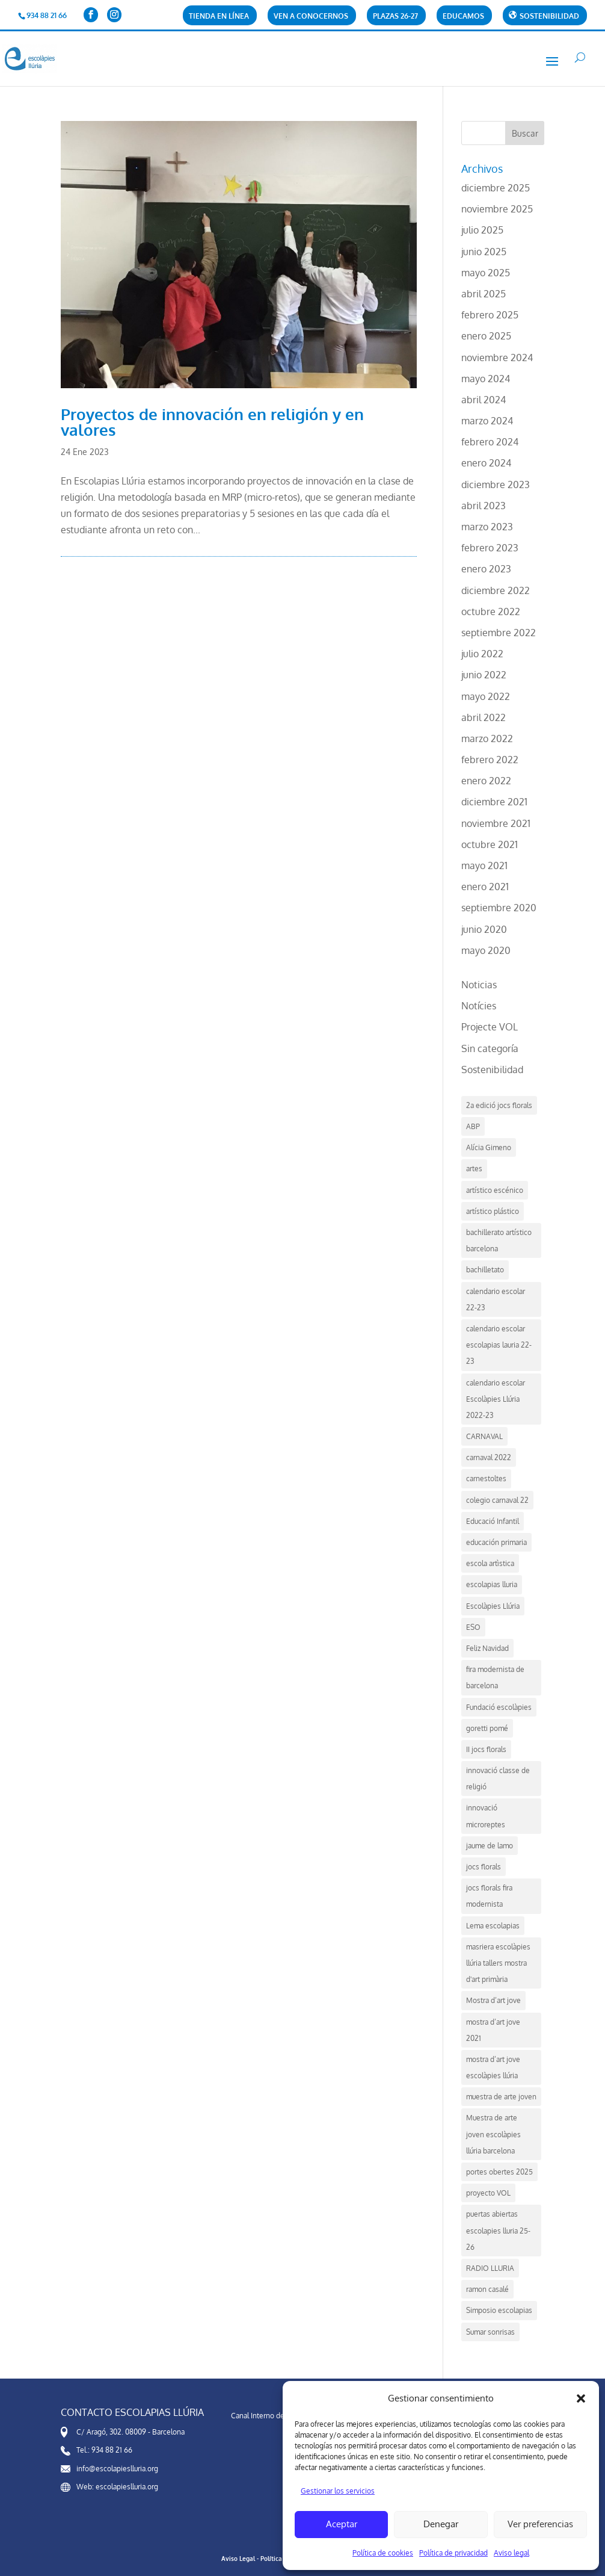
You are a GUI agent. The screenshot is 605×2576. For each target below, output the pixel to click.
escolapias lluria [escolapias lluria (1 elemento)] (491, 1584)
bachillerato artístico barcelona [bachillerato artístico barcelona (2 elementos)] (499, 1240)
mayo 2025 (485, 273)
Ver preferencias (540, 2524)
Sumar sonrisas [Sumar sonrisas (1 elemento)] (490, 2331)
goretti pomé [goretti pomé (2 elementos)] (487, 1728)
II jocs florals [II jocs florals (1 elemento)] (486, 1749)
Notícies (478, 1006)
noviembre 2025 (497, 209)
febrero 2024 (489, 442)
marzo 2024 (487, 421)
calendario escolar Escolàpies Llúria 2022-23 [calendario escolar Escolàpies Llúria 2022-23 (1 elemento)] (495, 1399)
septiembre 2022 (498, 633)
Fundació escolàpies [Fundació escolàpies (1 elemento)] (499, 1707)
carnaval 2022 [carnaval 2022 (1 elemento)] (488, 1457)
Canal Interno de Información (278, 2415)
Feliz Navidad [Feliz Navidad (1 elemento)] (487, 1648)
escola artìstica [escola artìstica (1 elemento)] (490, 1563)
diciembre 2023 (495, 484)
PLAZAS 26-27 (395, 16)
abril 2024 (483, 400)
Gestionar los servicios (338, 2490)
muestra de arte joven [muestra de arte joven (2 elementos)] (501, 2096)
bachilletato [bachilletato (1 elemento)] (485, 1269)
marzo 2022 (487, 738)
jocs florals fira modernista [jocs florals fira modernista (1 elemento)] (489, 1896)
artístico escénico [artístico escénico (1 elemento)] (494, 1190)
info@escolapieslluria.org (117, 2468)
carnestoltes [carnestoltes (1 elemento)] (486, 1478)
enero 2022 (486, 781)
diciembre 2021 (494, 802)
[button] (581, 2398)
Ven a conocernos (311, 16)
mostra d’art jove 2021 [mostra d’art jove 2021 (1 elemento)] (493, 2030)
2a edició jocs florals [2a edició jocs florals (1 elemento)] (499, 1105)
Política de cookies (382, 2552)
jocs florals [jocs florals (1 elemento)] (483, 1866)
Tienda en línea (219, 16)
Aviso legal (511, 2552)
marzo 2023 (487, 527)
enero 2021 (485, 887)
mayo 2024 (485, 379)
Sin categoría (489, 1048)
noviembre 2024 (497, 357)
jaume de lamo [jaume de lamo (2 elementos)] (489, 1845)
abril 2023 (483, 506)
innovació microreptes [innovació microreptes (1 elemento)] (485, 1815)
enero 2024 (486, 463)
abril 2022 (483, 717)
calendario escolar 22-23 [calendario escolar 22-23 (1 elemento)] (495, 1299)
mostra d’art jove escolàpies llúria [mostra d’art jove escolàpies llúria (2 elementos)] (493, 2067)
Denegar (440, 2524)
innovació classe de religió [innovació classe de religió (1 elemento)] (498, 1778)
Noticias (479, 985)
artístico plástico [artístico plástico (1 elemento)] (492, 1211)
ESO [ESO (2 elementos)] (473, 1627)
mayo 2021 (484, 865)
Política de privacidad (453, 2552)
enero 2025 (486, 336)
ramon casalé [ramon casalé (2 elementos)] (487, 2289)
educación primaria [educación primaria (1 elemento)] (496, 1542)
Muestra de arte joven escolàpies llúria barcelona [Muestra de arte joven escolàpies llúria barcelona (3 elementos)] (493, 2134)
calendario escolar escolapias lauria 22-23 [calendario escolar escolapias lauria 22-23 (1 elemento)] (499, 1345)
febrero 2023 (489, 548)
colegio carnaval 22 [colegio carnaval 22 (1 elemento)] (497, 1500)
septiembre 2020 (498, 908)
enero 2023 (486, 569)
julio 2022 (482, 654)
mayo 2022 (485, 696)
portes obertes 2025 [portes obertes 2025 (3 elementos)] (499, 2171)
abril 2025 (483, 294)
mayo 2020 (486, 950)
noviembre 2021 (495, 823)
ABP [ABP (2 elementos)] (473, 1126)
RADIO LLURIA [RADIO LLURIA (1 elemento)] (490, 2268)
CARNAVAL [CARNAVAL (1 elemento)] (484, 1436)
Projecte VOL (489, 1027)
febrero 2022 (489, 760)
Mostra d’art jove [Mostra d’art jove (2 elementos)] (493, 2000)
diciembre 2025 (495, 188)
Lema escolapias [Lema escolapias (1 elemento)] (493, 1925)
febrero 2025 (489, 315)
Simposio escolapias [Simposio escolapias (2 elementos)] (499, 2310)
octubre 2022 (490, 611)
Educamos (463, 16)
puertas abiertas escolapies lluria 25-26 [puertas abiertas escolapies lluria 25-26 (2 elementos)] (498, 2230)
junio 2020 (484, 929)
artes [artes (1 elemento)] (474, 1168)
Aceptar (341, 2524)
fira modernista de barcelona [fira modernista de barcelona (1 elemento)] (495, 1677)
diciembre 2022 (495, 590)
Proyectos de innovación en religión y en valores (212, 421)
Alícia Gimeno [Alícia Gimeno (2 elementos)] (488, 1147)
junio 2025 (483, 252)
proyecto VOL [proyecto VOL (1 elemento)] (488, 2192)
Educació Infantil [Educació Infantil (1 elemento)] (492, 1521)
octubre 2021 (489, 844)
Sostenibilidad (492, 1070)
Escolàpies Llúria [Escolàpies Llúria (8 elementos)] (493, 1606)
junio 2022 (483, 675)
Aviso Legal (238, 2558)
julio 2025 (482, 230)
